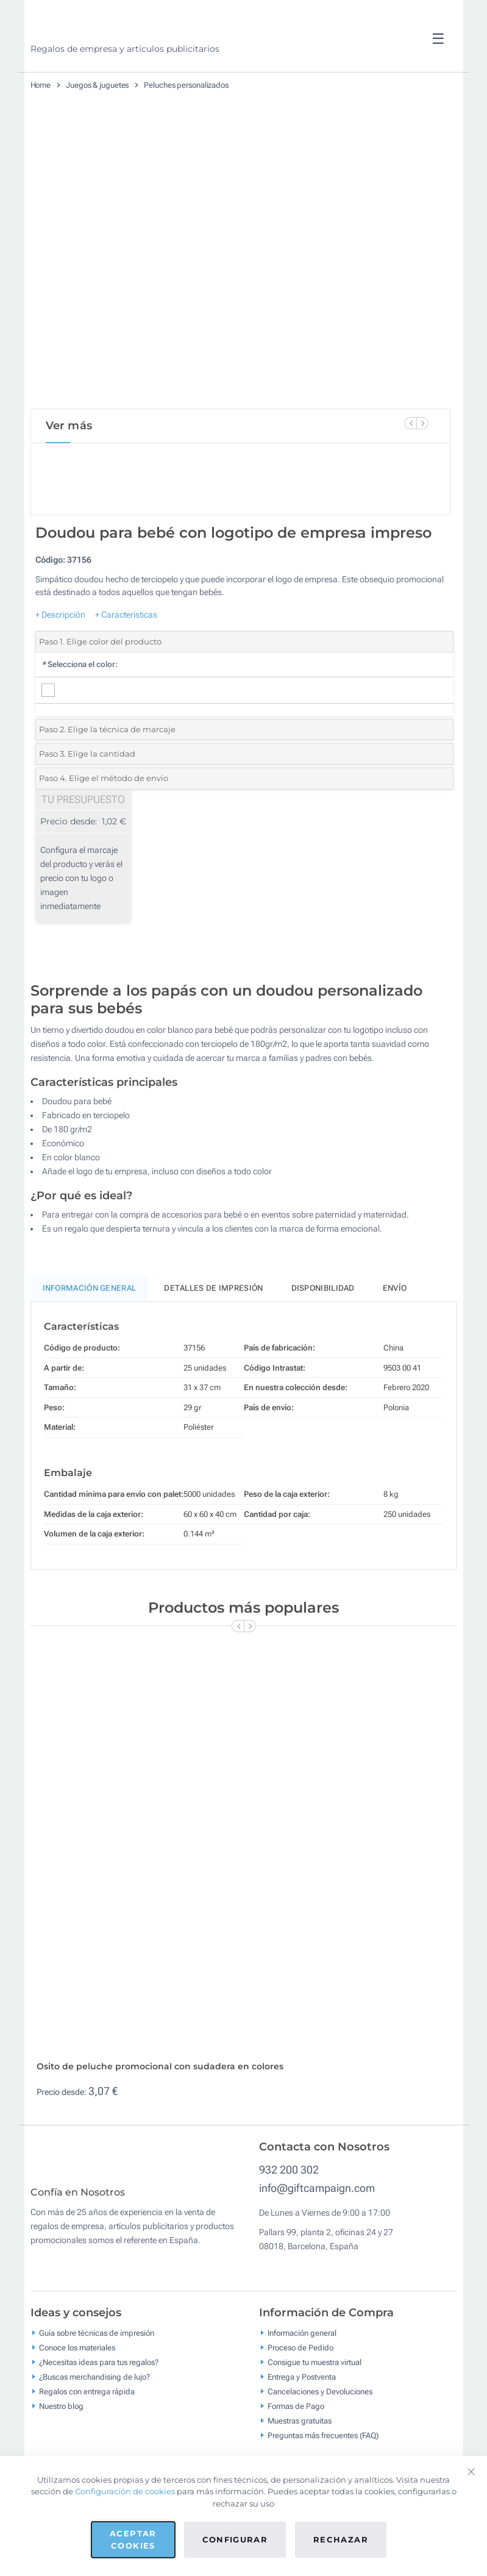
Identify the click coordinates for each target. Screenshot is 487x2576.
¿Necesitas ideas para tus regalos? (98, 2412)
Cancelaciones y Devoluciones (320, 2441)
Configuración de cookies (125, 2491)
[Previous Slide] (410, 423)
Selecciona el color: (79, 705)
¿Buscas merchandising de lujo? (94, 2427)
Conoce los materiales (77, 2397)
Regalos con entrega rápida (87, 2441)
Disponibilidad (323, 1328)
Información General (90, 1328)
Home (40, 85)
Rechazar (340, 2539)
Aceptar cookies (133, 2539)
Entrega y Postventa (302, 2427)
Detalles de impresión (213, 1328)
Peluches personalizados (186, 85)
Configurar (235, 2539)
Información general (302, 2383)
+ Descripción (60, 655)
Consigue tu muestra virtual (314, 2412)
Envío (395, 1328)
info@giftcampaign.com (317, 2229)
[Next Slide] (422, 423)
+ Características (126, 655)
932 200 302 (289, 2211)
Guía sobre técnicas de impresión (96, 2383)
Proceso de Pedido (300, 2397)
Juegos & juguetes (97, 85)
